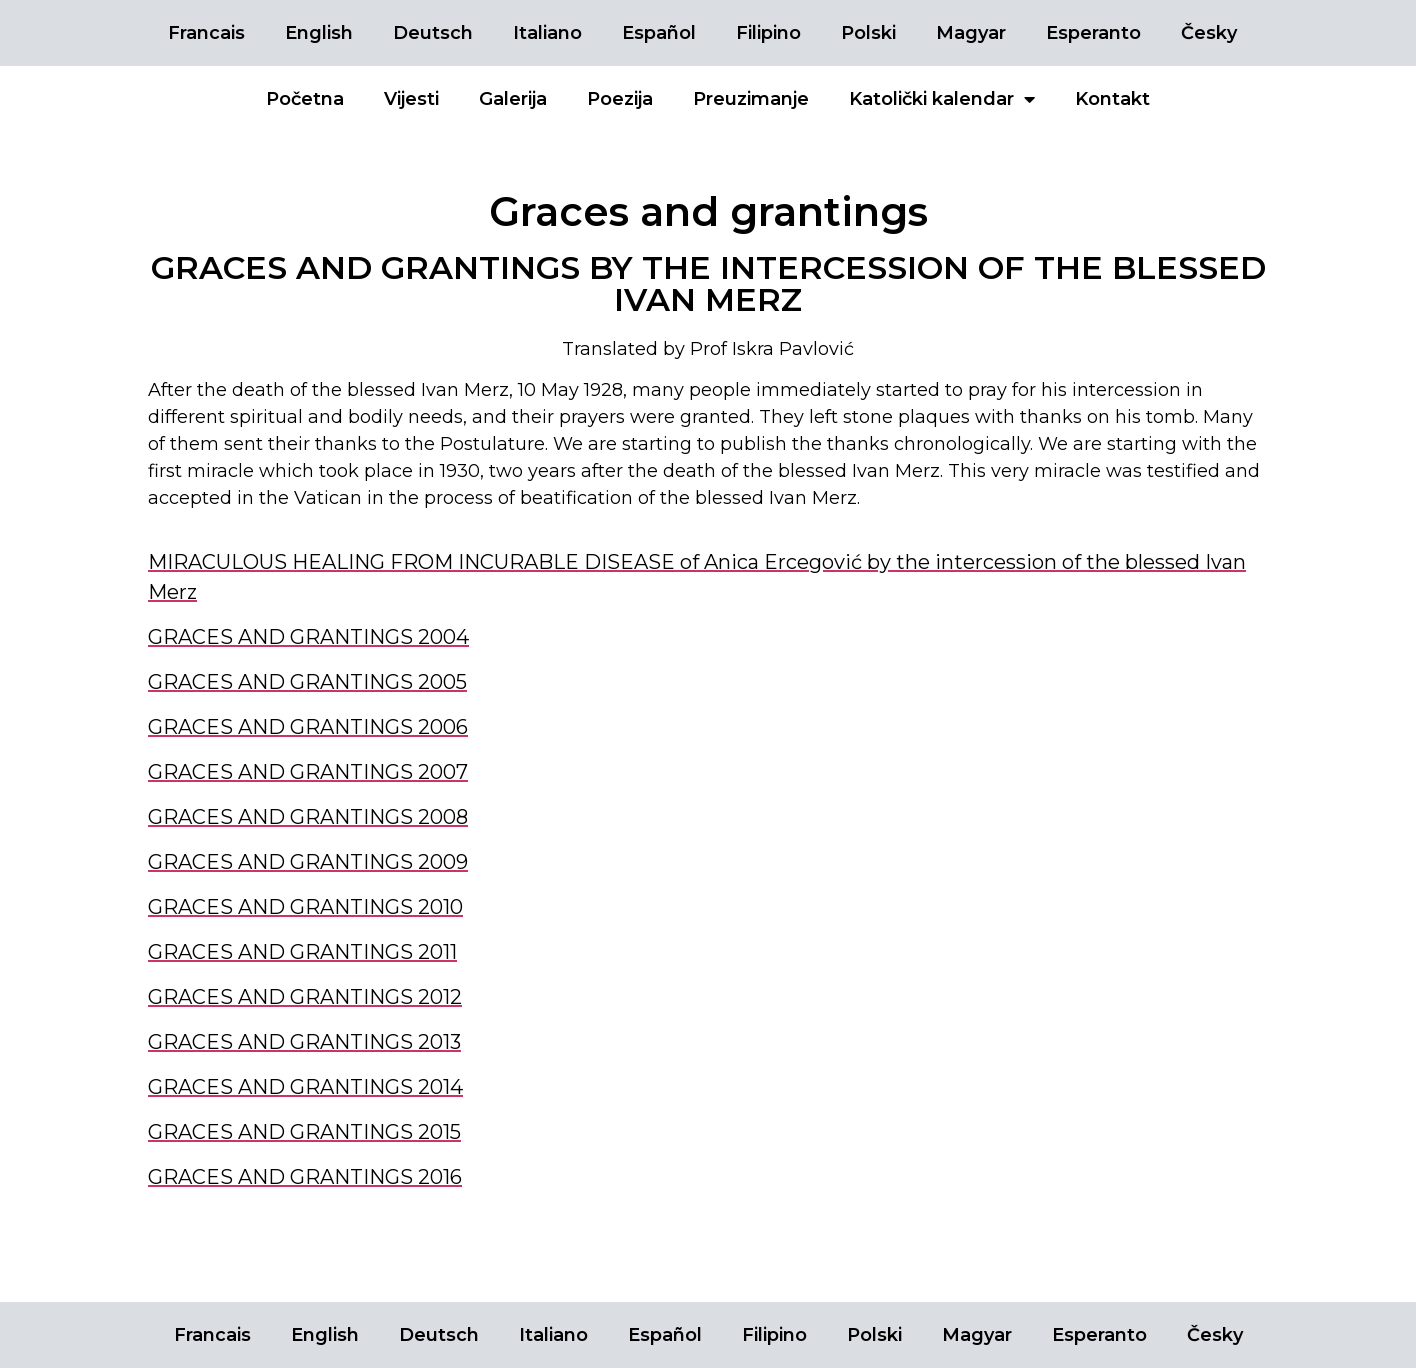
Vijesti (411, 99)
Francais (206, 33)
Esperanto (1093, 33)
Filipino (768, 33)
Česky (1209, 33)
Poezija (620, 99)
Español (659, 33)
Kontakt (1112, 99)
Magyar (971, 33)
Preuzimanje (751, 99)
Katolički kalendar (942, 99)
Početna (305, 99)
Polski (868, 33)
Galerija (513, 99)
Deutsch (433, 33)
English (319, 33)
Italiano (547, 33)
